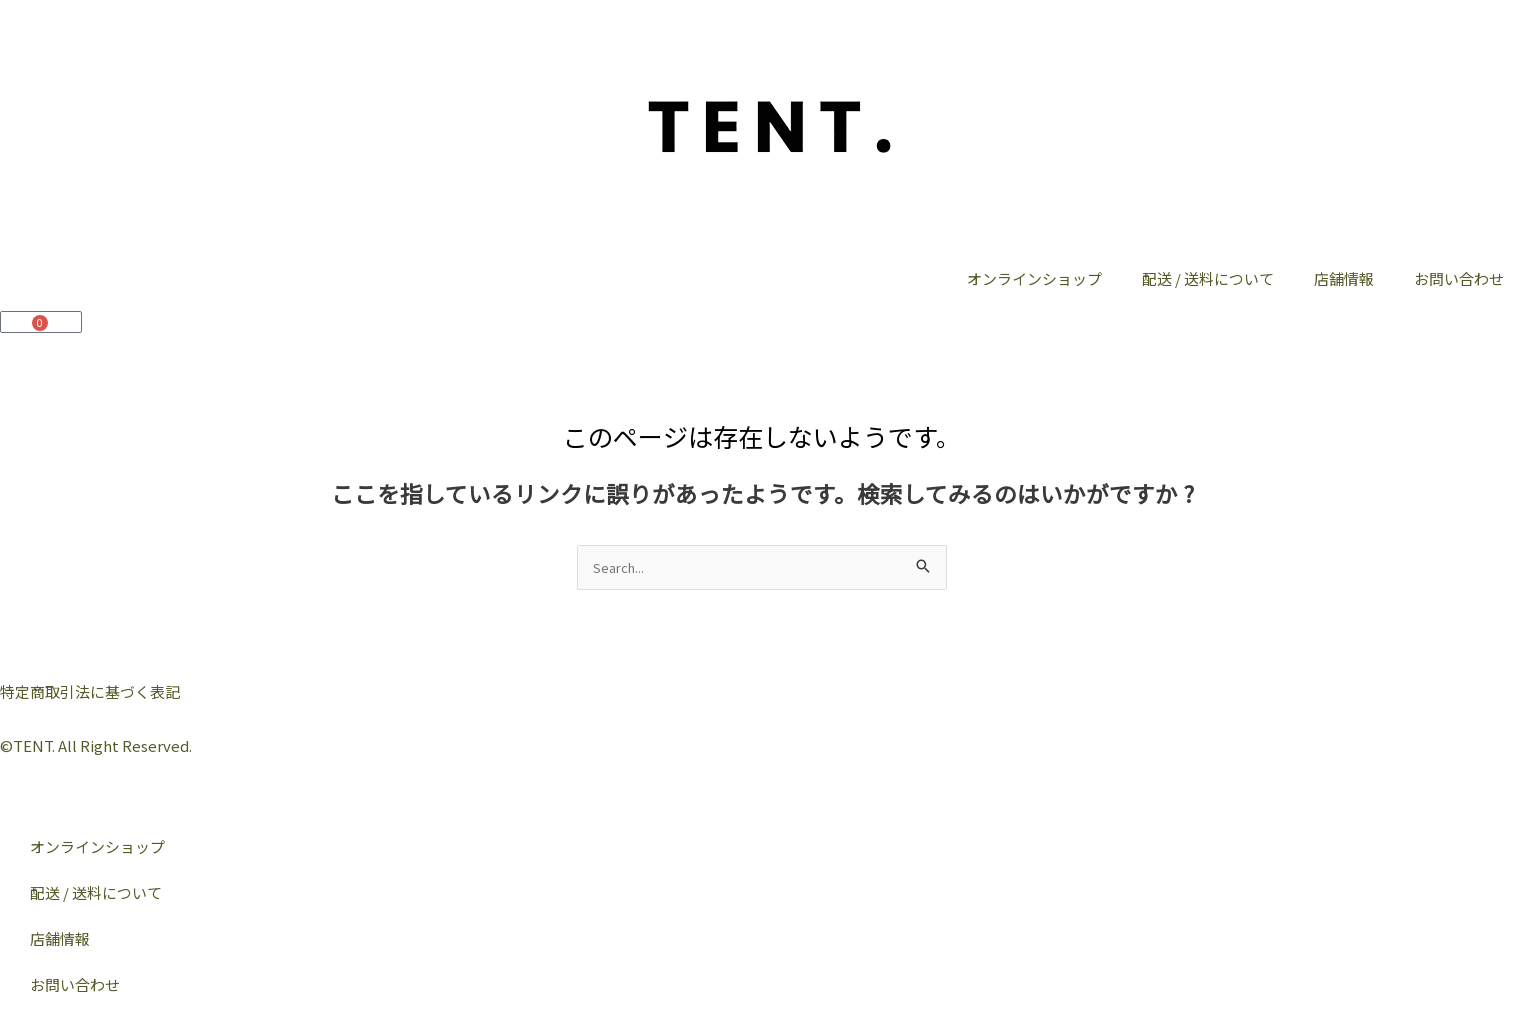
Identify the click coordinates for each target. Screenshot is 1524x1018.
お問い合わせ (1459, 278)
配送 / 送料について (1208, 278)
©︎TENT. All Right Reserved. (96, 745)
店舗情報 (1344, 278)
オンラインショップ (1034, 278)
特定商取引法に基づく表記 (90, 691)
